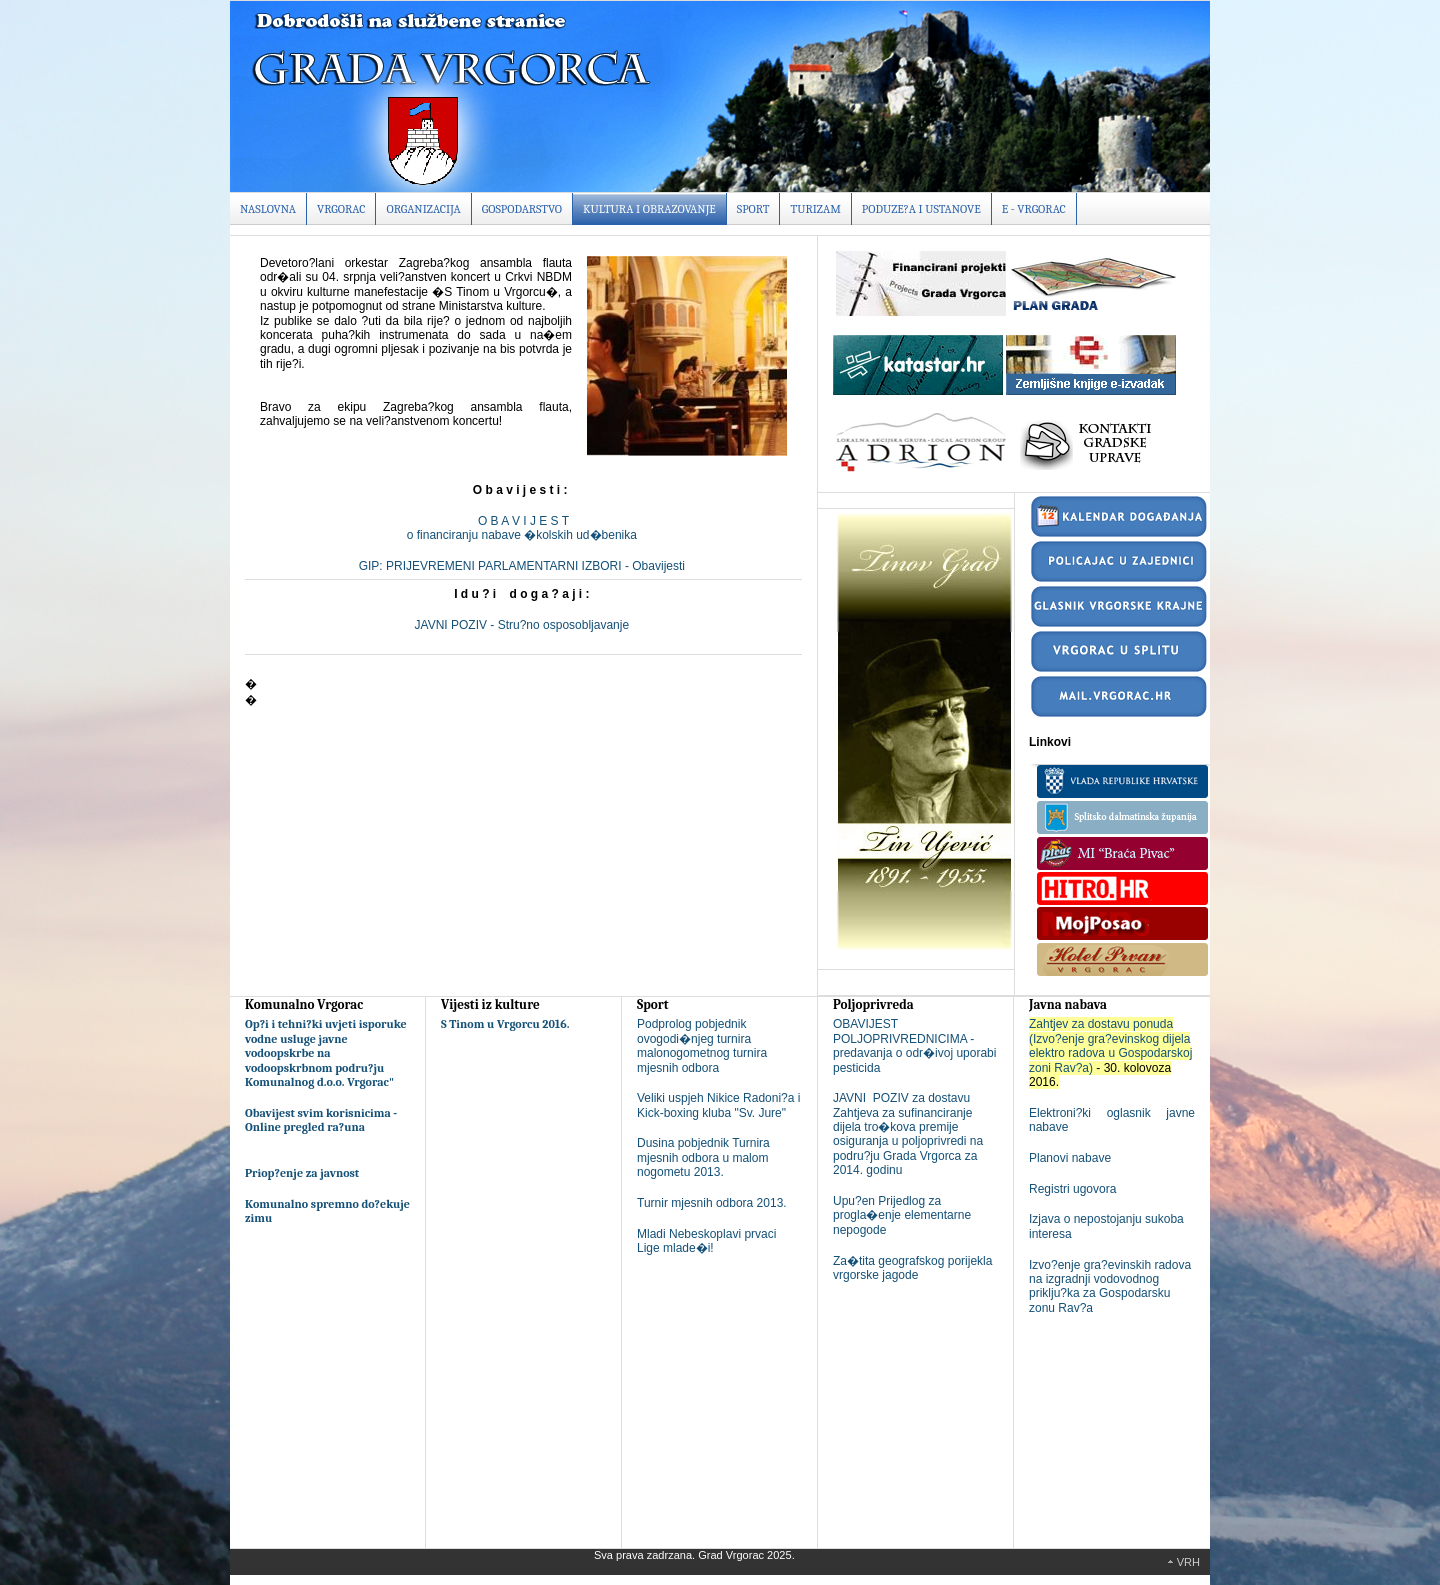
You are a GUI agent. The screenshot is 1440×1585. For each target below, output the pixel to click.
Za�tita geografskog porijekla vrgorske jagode (912, 1268)
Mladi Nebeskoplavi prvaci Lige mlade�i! (706, 1241)
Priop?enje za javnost (302, 1173)
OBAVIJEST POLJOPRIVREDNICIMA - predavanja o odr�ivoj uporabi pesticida (914, 1045)
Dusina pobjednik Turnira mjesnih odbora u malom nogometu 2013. (703, 1157)
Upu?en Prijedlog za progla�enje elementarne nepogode (902, 1215)
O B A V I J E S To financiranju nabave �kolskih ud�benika (523, 528)
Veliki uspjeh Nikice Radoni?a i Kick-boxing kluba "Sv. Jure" (718, 1105)
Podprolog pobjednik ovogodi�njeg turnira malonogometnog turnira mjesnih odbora (702, 1045)
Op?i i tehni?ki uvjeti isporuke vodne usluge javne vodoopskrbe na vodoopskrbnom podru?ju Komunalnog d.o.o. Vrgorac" (326, 1053)
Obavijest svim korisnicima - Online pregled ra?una (321, 1120)
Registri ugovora (1072, 1189)
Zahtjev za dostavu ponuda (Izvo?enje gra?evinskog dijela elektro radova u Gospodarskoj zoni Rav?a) (1110, 1045)
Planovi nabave (1070, 1158)
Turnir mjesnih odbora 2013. (712, 1203)
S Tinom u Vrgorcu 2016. (505, 1024)
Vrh (1188, 1562)
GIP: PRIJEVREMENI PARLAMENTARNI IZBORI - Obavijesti (524, 566)
